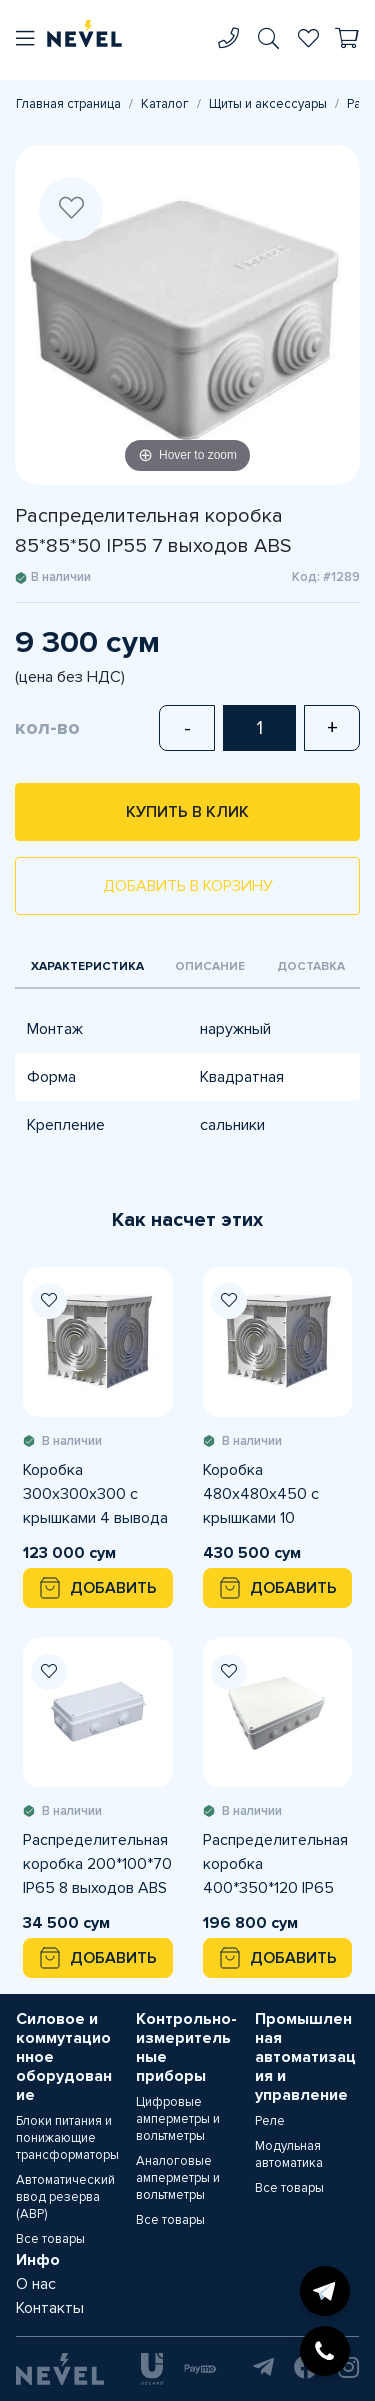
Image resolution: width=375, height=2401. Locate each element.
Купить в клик (187, 812)
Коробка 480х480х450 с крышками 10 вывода (261, 1495)
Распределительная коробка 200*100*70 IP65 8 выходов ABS (97, 1864)
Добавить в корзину (188, 886)
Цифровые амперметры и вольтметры (178, 2119)
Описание (210, 966)
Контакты (50, 2308)
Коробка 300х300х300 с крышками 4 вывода (95, 1494)
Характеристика (87, 966)
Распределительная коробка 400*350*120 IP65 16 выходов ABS (275, 1865)
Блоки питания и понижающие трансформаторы (67, 2138)
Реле (270, 2121)
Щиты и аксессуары (268, 104)
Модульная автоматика (289, 2154)
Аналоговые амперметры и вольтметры (178, 2178)
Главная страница (68, 104)
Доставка (311, 966)
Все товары (50, 2239)
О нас (36, 2284)
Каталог (165, 104)
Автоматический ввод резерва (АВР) (65, 2197)
